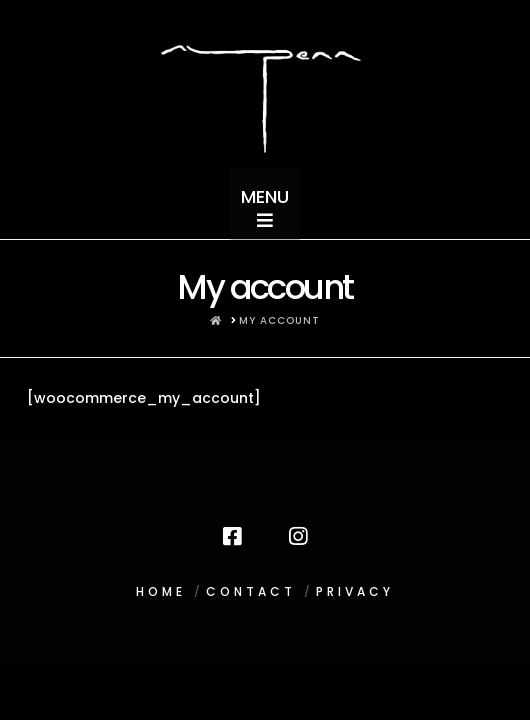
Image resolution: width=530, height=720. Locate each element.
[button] (265, 203)
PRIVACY (355, 591)
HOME (161, 591)
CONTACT (251, 591)
